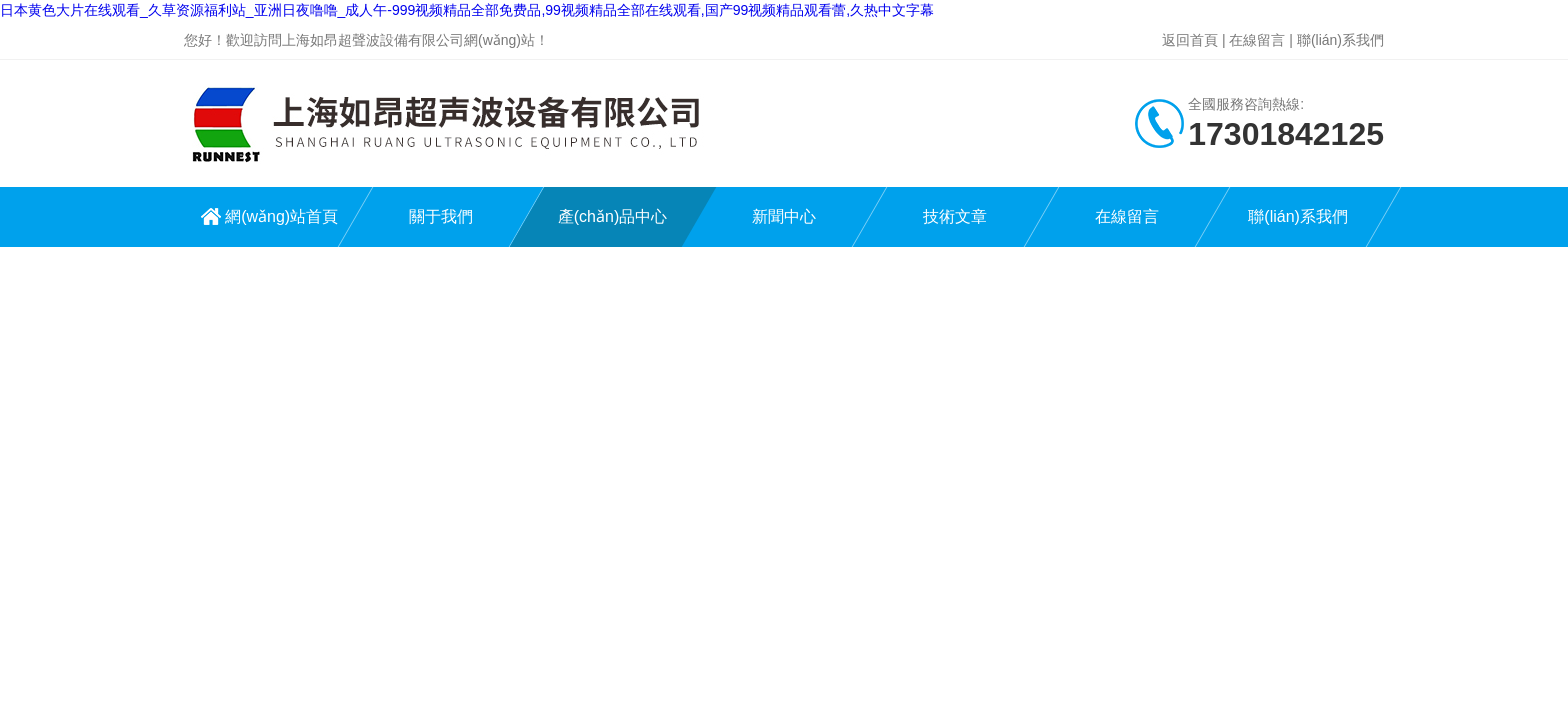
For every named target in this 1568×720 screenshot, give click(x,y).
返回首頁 (1190, 40)
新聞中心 (784, 216)
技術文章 (955, 216)
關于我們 (441, 216)
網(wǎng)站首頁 (281, 216)
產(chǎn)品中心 (612, 216)
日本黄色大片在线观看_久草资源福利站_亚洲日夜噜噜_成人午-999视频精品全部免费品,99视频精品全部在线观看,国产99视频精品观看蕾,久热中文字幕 (467, 10)
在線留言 (1257, 40)
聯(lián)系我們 (1340, 40)
